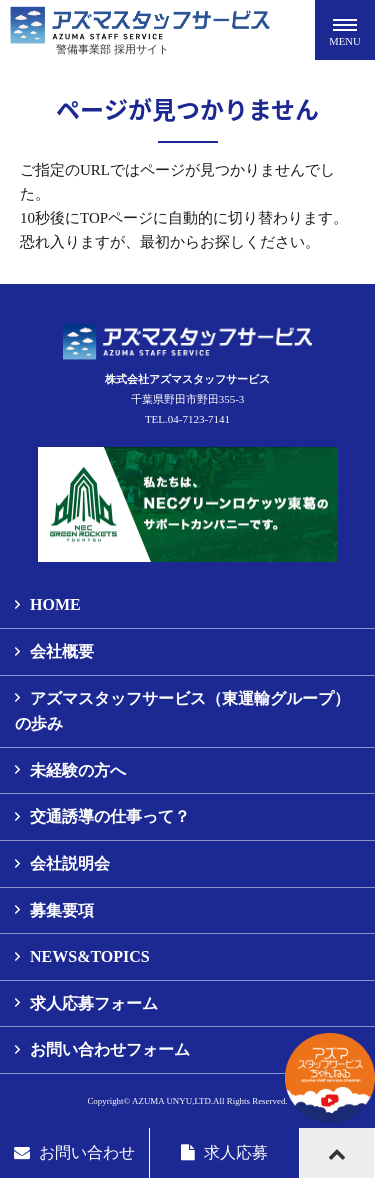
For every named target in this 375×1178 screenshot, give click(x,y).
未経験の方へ (78, 770)
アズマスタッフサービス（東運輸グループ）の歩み (182, 711)
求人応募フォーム (94, 1003)
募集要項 (62, 910)
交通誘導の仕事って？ (110, 816)
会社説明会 (70, 863)
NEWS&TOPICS (90, 956)
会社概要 (62, 651)
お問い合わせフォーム (110, 1049)
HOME (55, 604)
